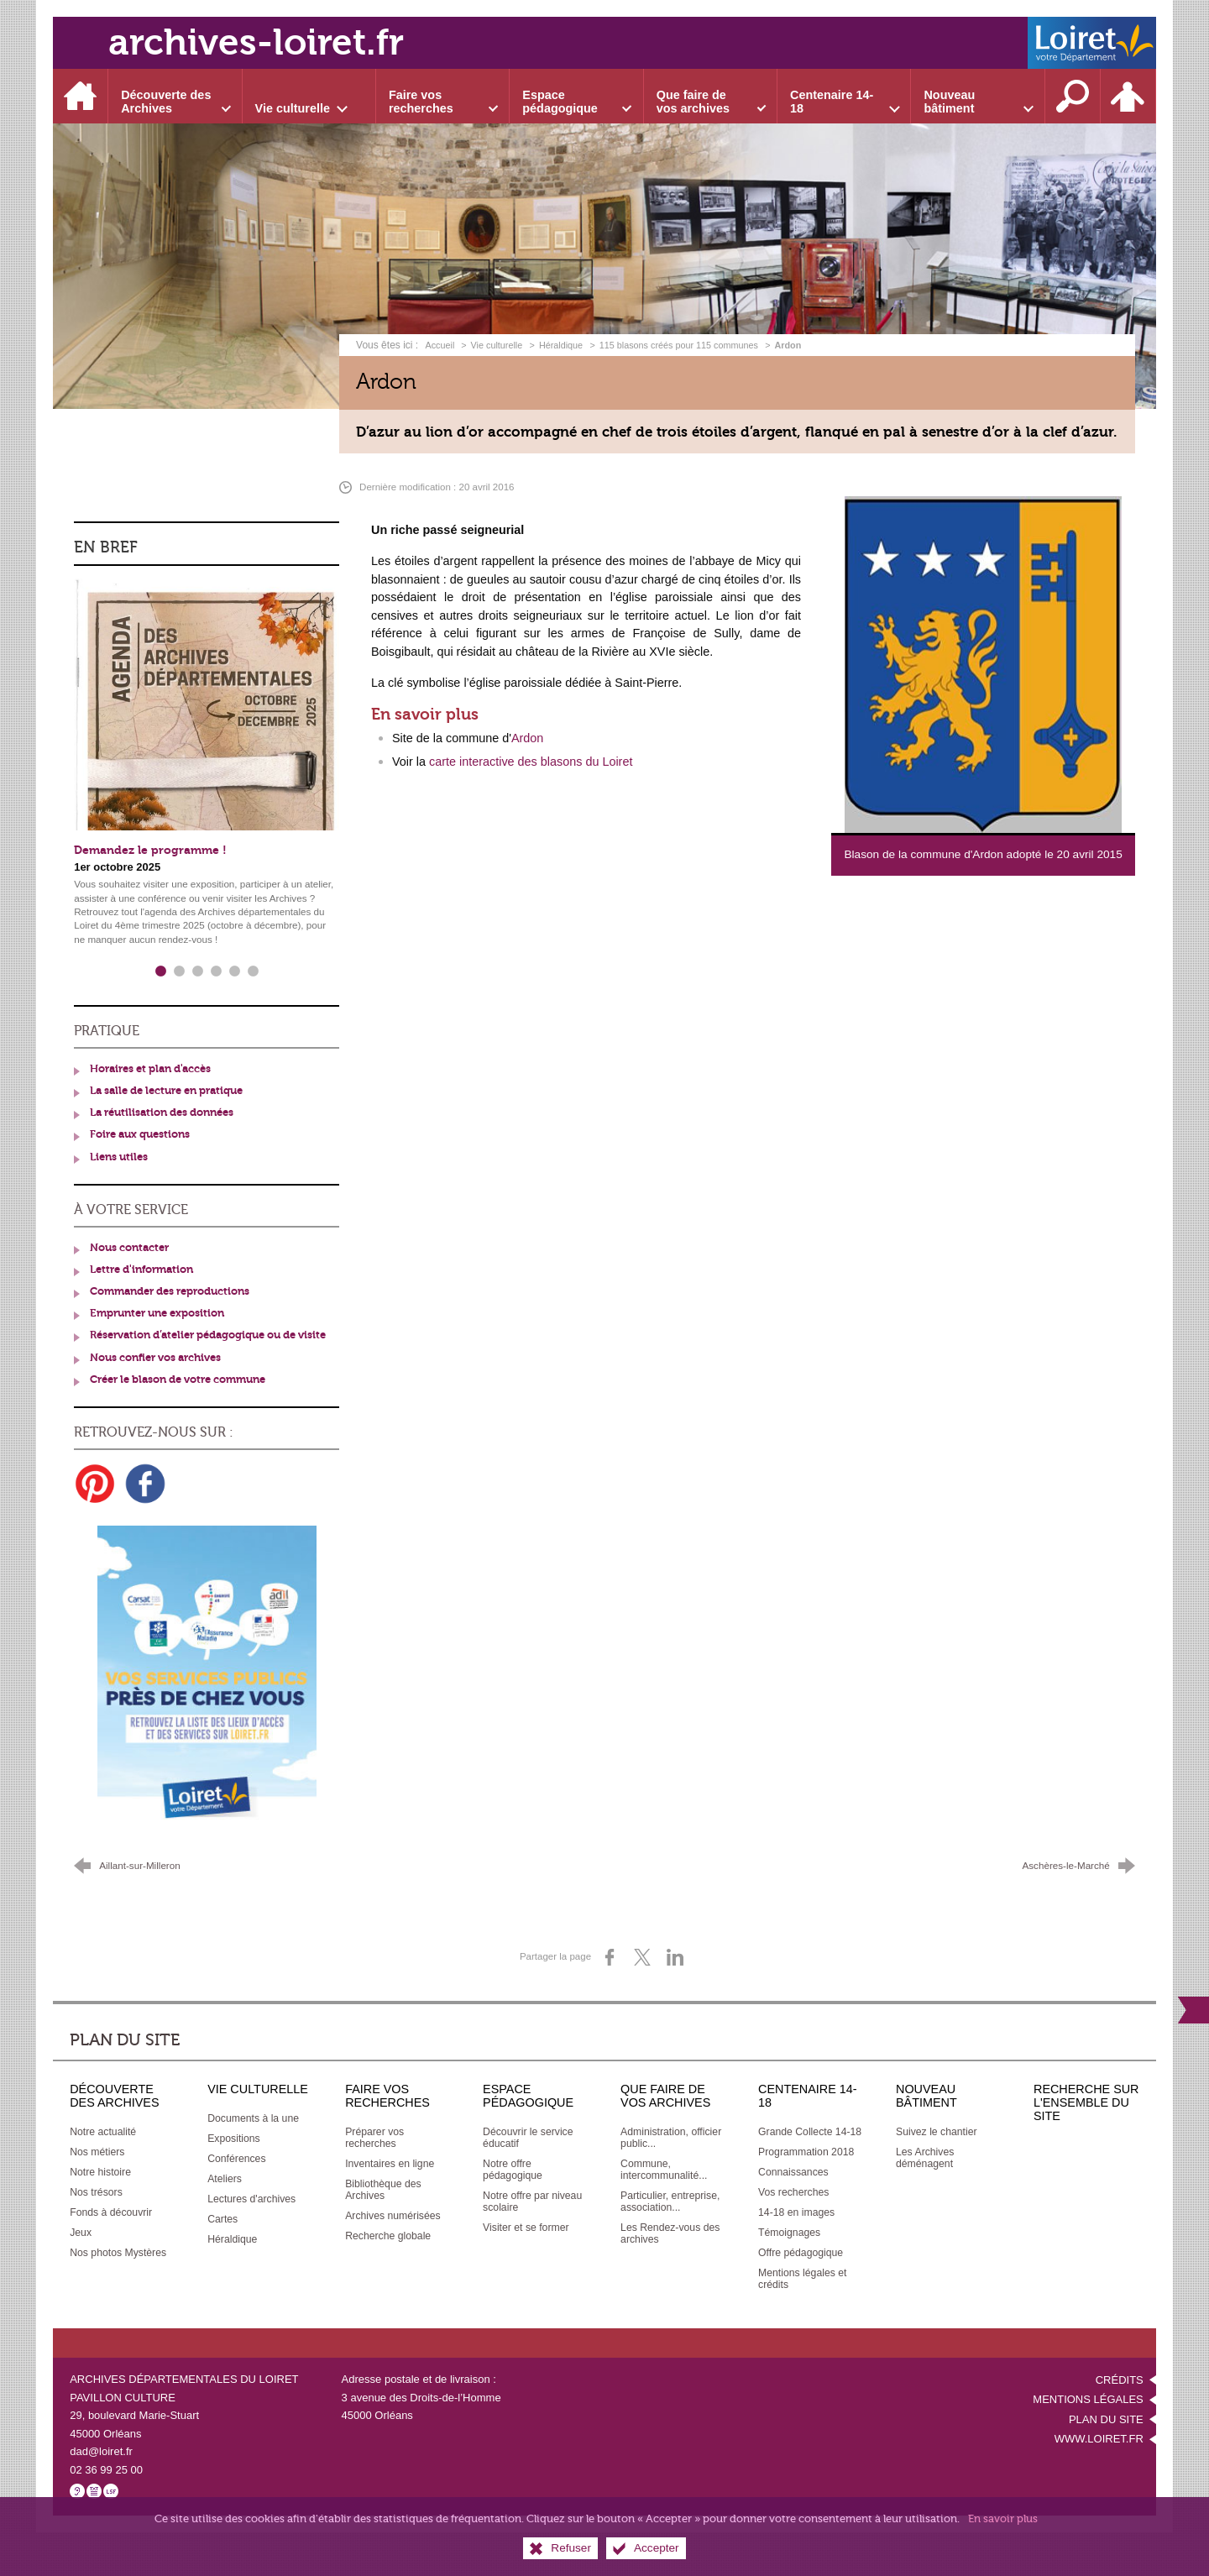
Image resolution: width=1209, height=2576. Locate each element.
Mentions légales (1088, 2399)
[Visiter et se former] (525, 2227)
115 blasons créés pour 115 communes (678, 345)
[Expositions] (233, 2138)
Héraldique (561, 345)
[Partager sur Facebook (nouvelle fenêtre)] (609, 1957)
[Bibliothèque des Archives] (383, 2190)
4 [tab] (215, 971)
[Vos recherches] (793, 2192)
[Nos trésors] (96, 2192)
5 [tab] (234, 971)
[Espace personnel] (1128, 96)
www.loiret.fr (1099, 2438)
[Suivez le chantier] (936, 2132)
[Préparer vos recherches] (374, 2137)
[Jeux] (81, 2232)
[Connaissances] (793, 2172)
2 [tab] (178, 971)
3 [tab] (197, 971)
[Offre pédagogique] (800, 2253)
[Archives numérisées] (393, 2216)
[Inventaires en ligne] (389, 2164)
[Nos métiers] (97, 2152)
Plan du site (1106, 2419)
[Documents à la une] (253, 2118)
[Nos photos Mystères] (118, 2253)
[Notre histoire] (100, 2172)
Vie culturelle (497, 345)
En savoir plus (1003, 2518)
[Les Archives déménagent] (925, 2158)
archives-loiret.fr (256, 42)
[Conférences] (236, 2159)
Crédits (1120, 2380)
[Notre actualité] (103, 2132)
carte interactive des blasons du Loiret (530, 761)
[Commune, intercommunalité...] (663, 2169)
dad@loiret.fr (101, 2451)
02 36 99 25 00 (106, 2469)
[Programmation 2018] (806, 2152)
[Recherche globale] (388, 2236)
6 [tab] (252, 971)
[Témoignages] (789, 2232)
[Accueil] (80, 96)
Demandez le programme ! (150, 850)
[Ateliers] (224, 2179)
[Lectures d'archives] (251, 2199)
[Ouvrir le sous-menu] (175, 96)
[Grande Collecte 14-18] (809, 2132)
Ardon (527, 738)
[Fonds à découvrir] (111, 2212)
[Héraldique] (232, 2239)
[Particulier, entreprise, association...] (670, 2201)
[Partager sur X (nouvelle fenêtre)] (642, 1957)
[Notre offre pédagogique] (512, 2169)
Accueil (441, 345)
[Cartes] (222, 2219)
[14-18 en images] (796, 2212)
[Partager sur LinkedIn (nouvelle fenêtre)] (675, 1957)
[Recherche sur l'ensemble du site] (1073, 96)
